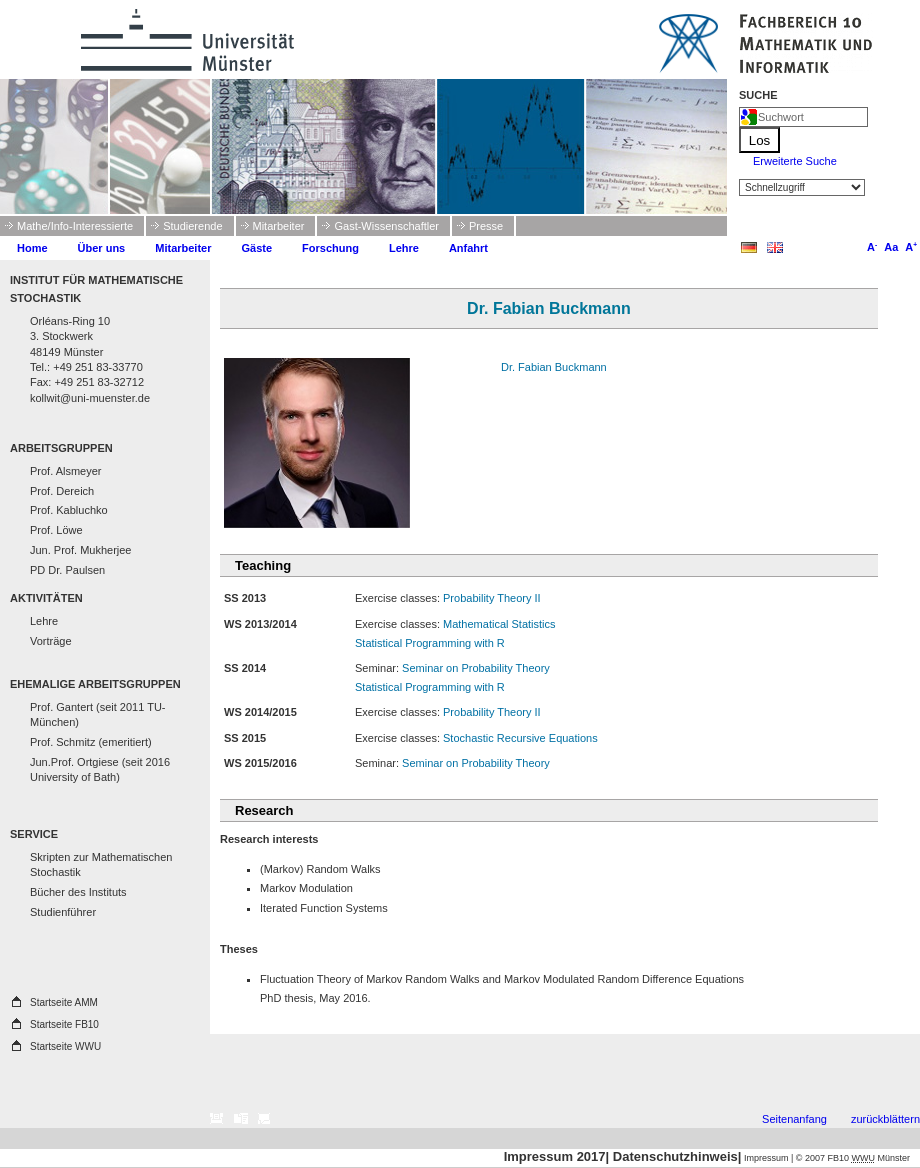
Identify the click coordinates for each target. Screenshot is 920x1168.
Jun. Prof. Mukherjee (81, 550)
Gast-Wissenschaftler (386, 226)
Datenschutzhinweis (675, 1156)
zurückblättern (885, 1119)
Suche (758, 95)
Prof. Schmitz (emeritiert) (91, 742)
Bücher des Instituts (78, 892)
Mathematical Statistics (499, 624)
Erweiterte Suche (795, 161)
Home (32, 248)
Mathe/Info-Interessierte (75, 226)
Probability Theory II (492, 598)
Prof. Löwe (56, 530)
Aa (889, 247)
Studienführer (63, 912)
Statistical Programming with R (430, 643)
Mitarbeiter (279, 226)
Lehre (404, 248)
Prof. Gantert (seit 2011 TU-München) (98, 714)
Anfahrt (468, 248)
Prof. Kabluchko (69, 510)
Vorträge (51, 641)
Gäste (257, 248)
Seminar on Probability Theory (476, 668)
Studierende (192, 226)
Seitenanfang (794, 1119)
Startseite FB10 (64, 1024)
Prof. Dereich (62, 491)
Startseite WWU (65, 1046)
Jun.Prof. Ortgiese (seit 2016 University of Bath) (100, 769)
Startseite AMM (64, 1002)
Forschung (330, 248)
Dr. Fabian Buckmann (554, 367)
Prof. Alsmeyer (66, 471)
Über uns (102, 248)
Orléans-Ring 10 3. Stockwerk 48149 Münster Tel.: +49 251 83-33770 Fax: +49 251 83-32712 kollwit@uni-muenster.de (90, 359)
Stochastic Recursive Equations (520, 738)
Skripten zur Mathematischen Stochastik (101, 864)
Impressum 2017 (555, 1156)
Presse (486, 226)
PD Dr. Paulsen (67, 570)
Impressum (766, 1158)
